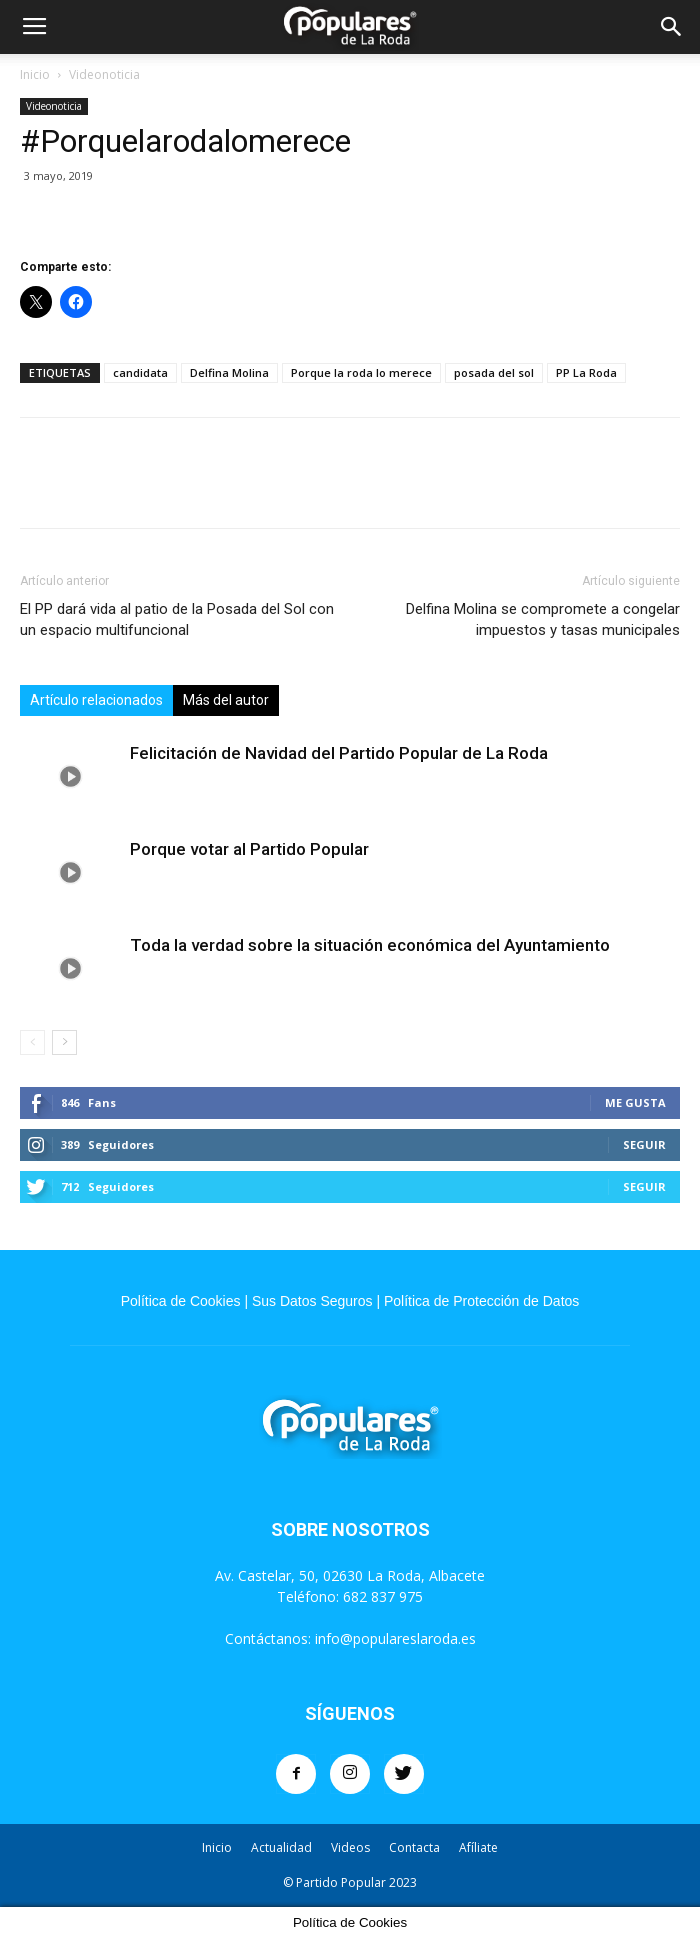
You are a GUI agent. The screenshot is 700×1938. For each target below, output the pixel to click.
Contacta (414, 1847)
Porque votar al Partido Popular (249, 849)
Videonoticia (104, 74)
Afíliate (478, 1847)
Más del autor (226, 700)
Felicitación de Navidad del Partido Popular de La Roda (339, 753)
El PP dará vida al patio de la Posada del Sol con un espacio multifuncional (177, 619)
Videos (350, 1847)
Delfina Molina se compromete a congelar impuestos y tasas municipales (543, 619)
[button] (672, 27)
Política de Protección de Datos (481, 1301)
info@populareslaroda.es (395, 1638)
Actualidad (281, 1847)
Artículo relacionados (96, 700)
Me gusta (635, 1102)
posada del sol (494, 372)
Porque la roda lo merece (361, 372)
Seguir (644, 1144)
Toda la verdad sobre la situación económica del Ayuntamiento (370, 945)
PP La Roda (586, 372)
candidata (140, 372)
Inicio (35, 74)
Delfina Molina (229, 372)
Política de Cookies (181, 1301)
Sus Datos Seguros (312, 1301)
